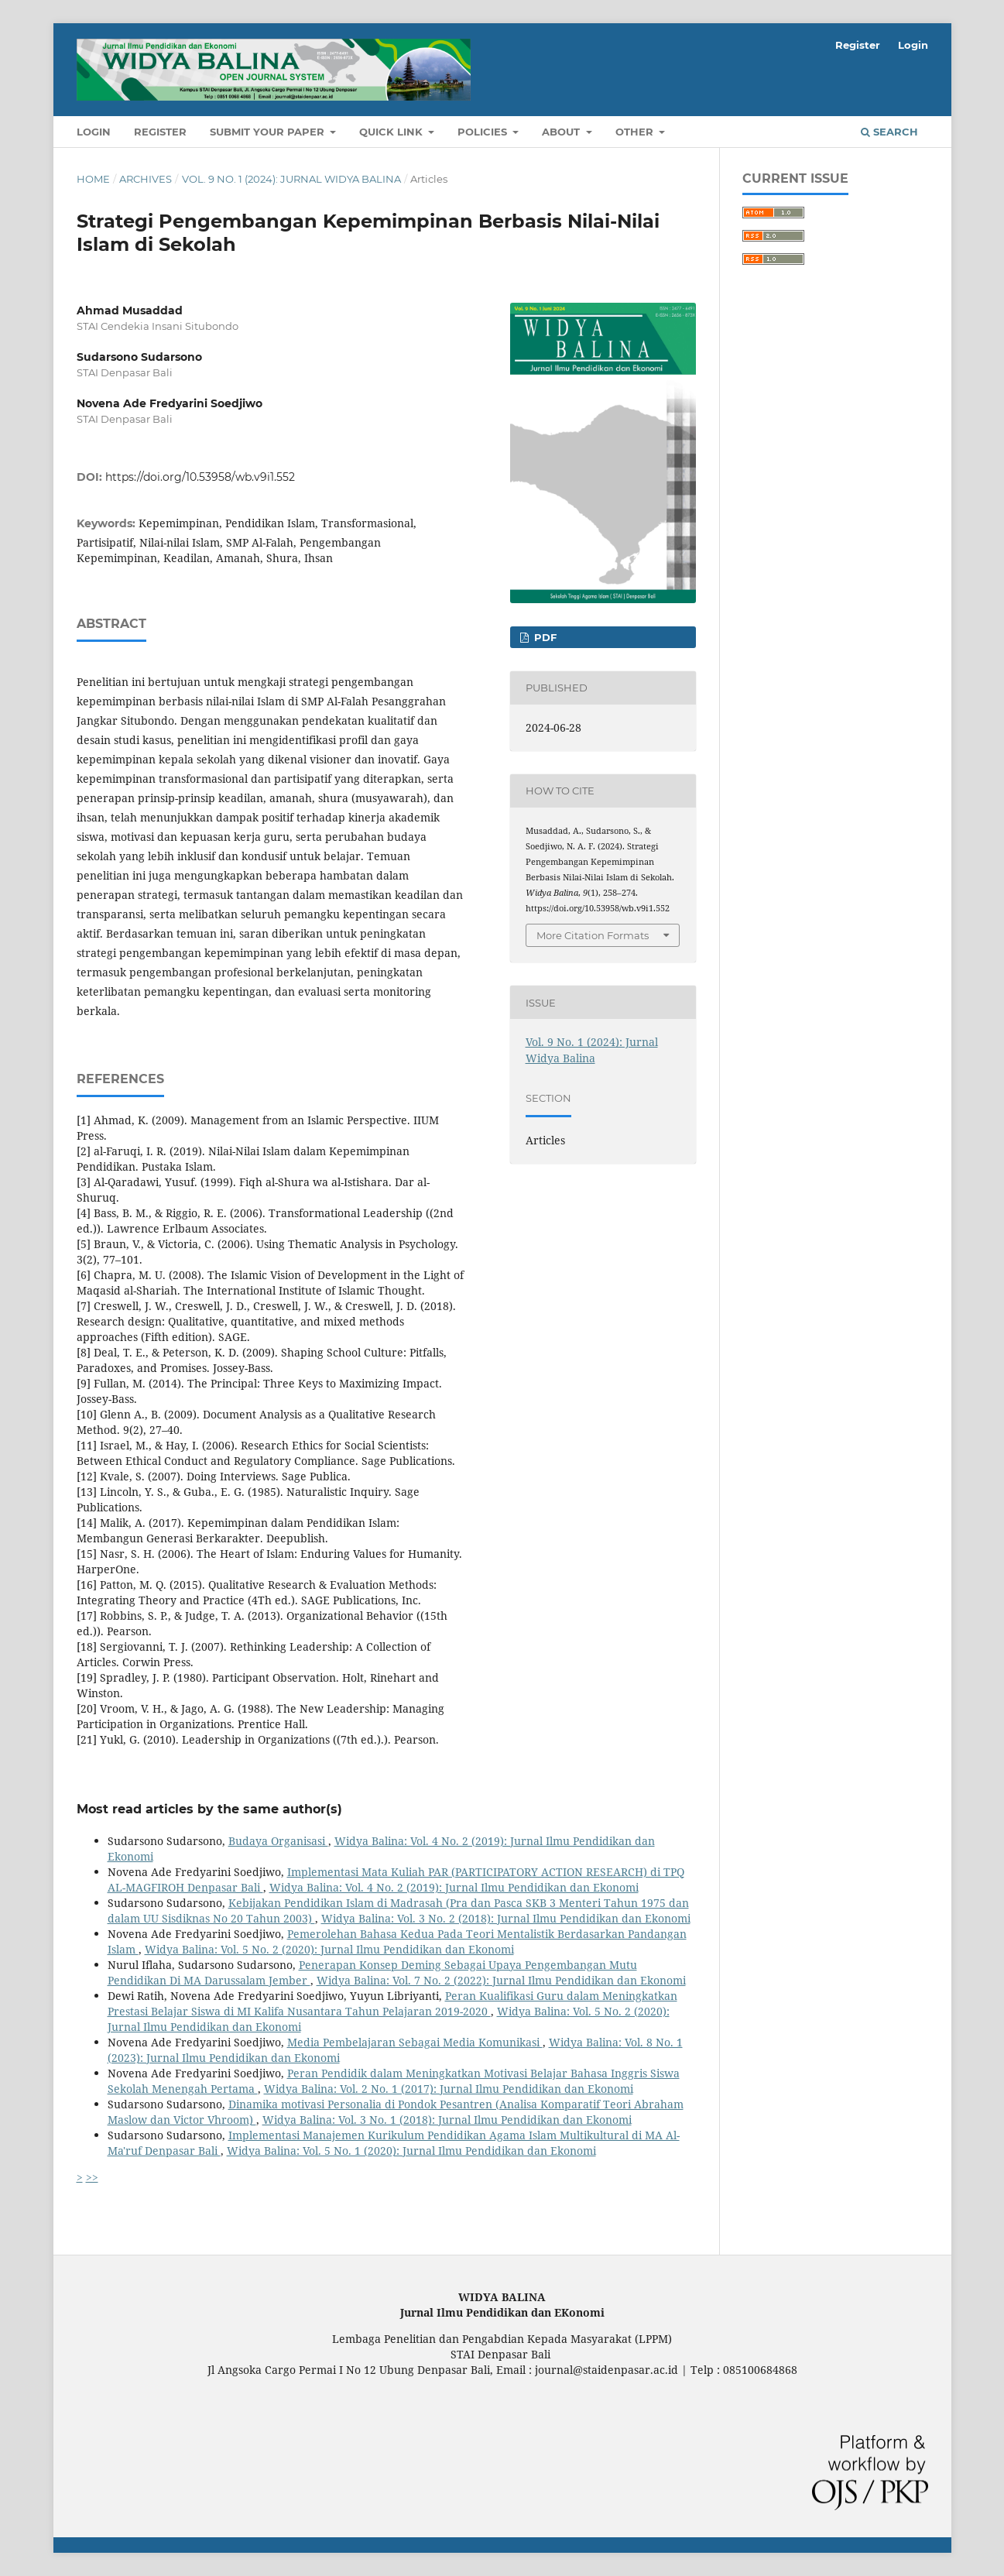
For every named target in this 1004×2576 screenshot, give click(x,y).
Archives (145, 179)
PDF (544, 637)
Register (160, 131)
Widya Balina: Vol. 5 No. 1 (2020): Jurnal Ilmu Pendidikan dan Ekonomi (411, 2150)
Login (94, 131)
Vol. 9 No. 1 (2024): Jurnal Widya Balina (291, 179)
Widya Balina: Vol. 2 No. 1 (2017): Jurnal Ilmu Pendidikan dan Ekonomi (448, 2088)
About (562, 131)
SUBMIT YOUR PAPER (268, 131)
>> (92, 2177)
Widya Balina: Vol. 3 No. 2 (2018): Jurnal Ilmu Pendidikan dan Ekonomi (505, 1918)
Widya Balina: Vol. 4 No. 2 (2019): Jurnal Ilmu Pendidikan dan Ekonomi (454, 1887)
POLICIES (483, 131)
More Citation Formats (592, 935)
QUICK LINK (392, 131)
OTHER (635, 131)
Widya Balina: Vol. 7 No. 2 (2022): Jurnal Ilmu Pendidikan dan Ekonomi (501, 1980)
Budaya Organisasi (278, 1840)
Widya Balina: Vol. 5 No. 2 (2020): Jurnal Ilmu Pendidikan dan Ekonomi (329, 1949)
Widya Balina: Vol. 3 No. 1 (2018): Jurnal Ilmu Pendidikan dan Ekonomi (447, 2119)
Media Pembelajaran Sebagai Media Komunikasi (415, 2042)
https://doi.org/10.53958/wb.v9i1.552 (200, 477)
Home (93, 179)
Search (889, 131)
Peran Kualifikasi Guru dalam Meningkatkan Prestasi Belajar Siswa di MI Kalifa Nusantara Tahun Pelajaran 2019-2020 (392, 2003)
